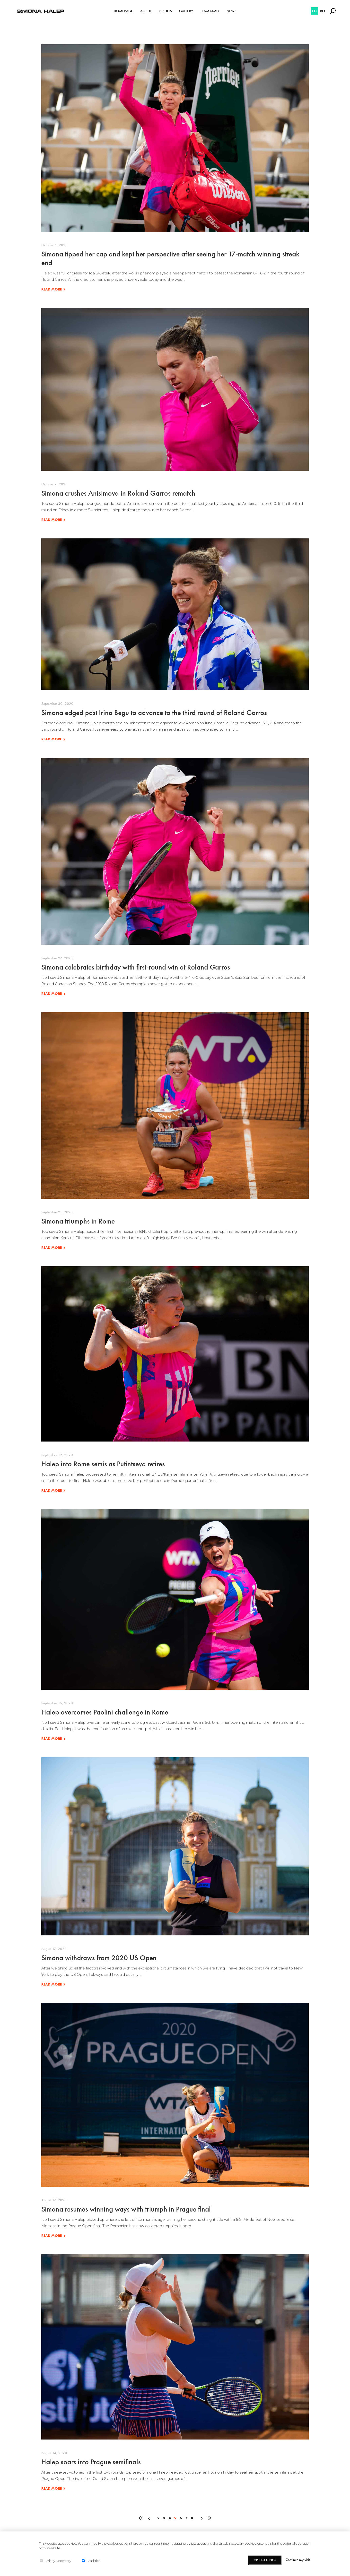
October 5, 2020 (54, 245)
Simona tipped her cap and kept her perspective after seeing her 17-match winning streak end (170, 258)
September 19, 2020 (57, 1454)
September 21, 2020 (57, 1212)
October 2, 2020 (54, 484)
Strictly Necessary (57, 2560)
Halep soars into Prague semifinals (91, 2462)
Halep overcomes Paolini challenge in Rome (104, 1712)
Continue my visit (298, 2560)
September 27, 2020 (57, 958)
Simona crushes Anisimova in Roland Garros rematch (118, 493)
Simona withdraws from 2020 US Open (99, 1957)
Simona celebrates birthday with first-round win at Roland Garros (135, 967)
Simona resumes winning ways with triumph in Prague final (126, 2209)
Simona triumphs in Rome (78, 1221)
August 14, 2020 (54, 2452)
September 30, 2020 (57, 703)
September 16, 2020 (57, 1703)
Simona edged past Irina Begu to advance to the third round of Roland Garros (154, 712)
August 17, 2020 (54, 1948)
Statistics (93, 2560)
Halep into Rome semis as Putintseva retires (103, 1464)
